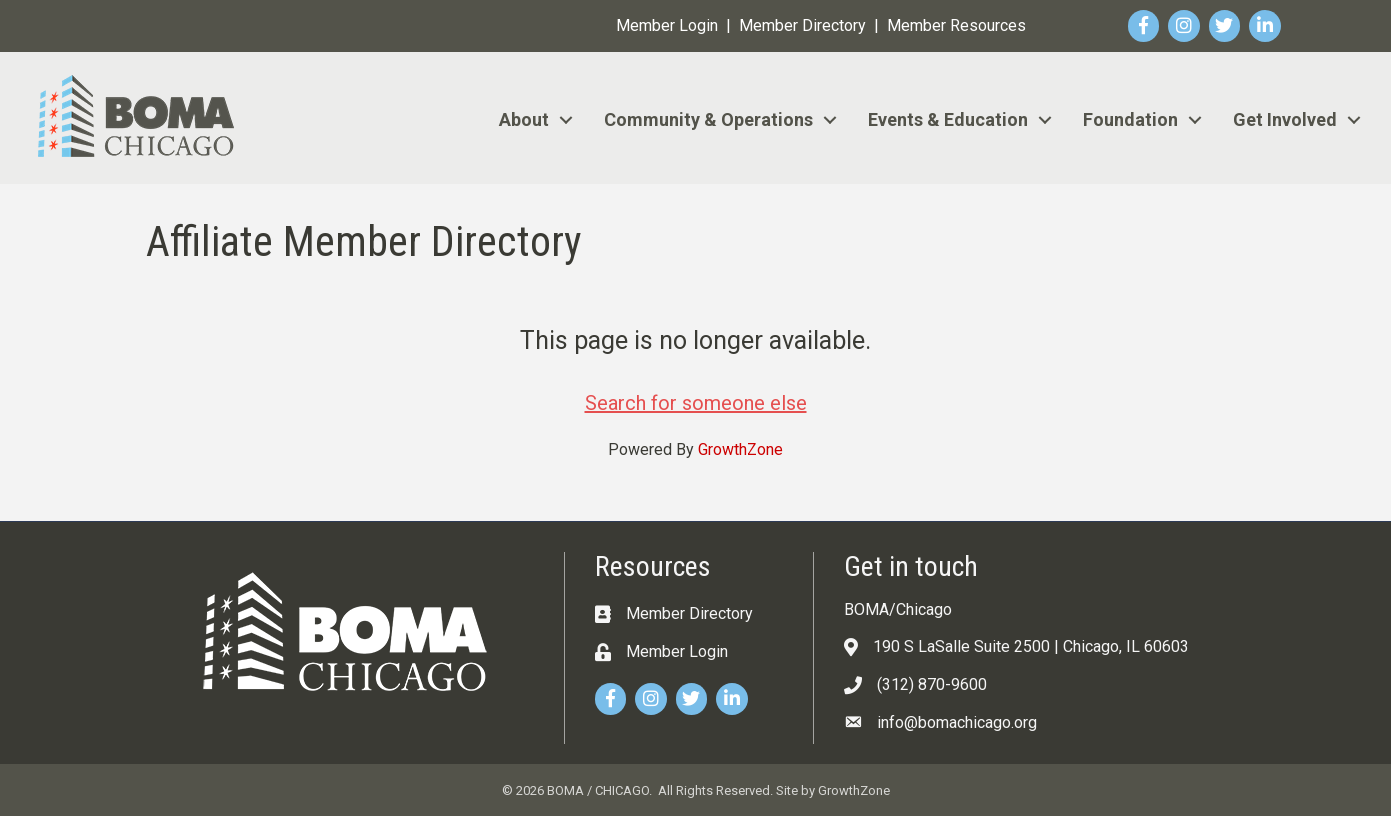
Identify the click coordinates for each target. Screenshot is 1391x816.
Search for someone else (696, 403)
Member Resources (956, 25)
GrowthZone (740, 449)
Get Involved (1285, 119)
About (524, 119)
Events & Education (948, 119)
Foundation (1130, 119)
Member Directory (802, 25)
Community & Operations (708, 119)
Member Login (667, 25)
